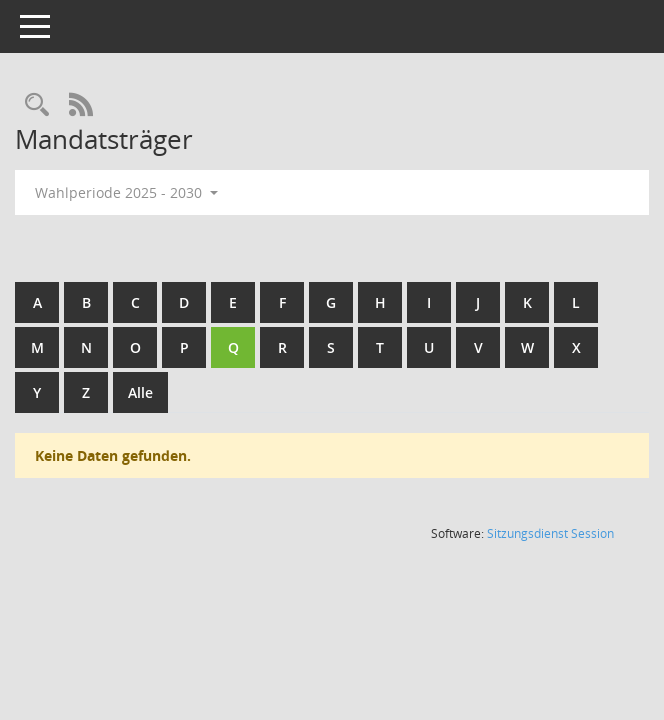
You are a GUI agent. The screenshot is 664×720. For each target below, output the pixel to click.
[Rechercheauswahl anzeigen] (37, 105)
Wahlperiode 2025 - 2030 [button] (126, 192)
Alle (140, 392)
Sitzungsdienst (550, 533)
